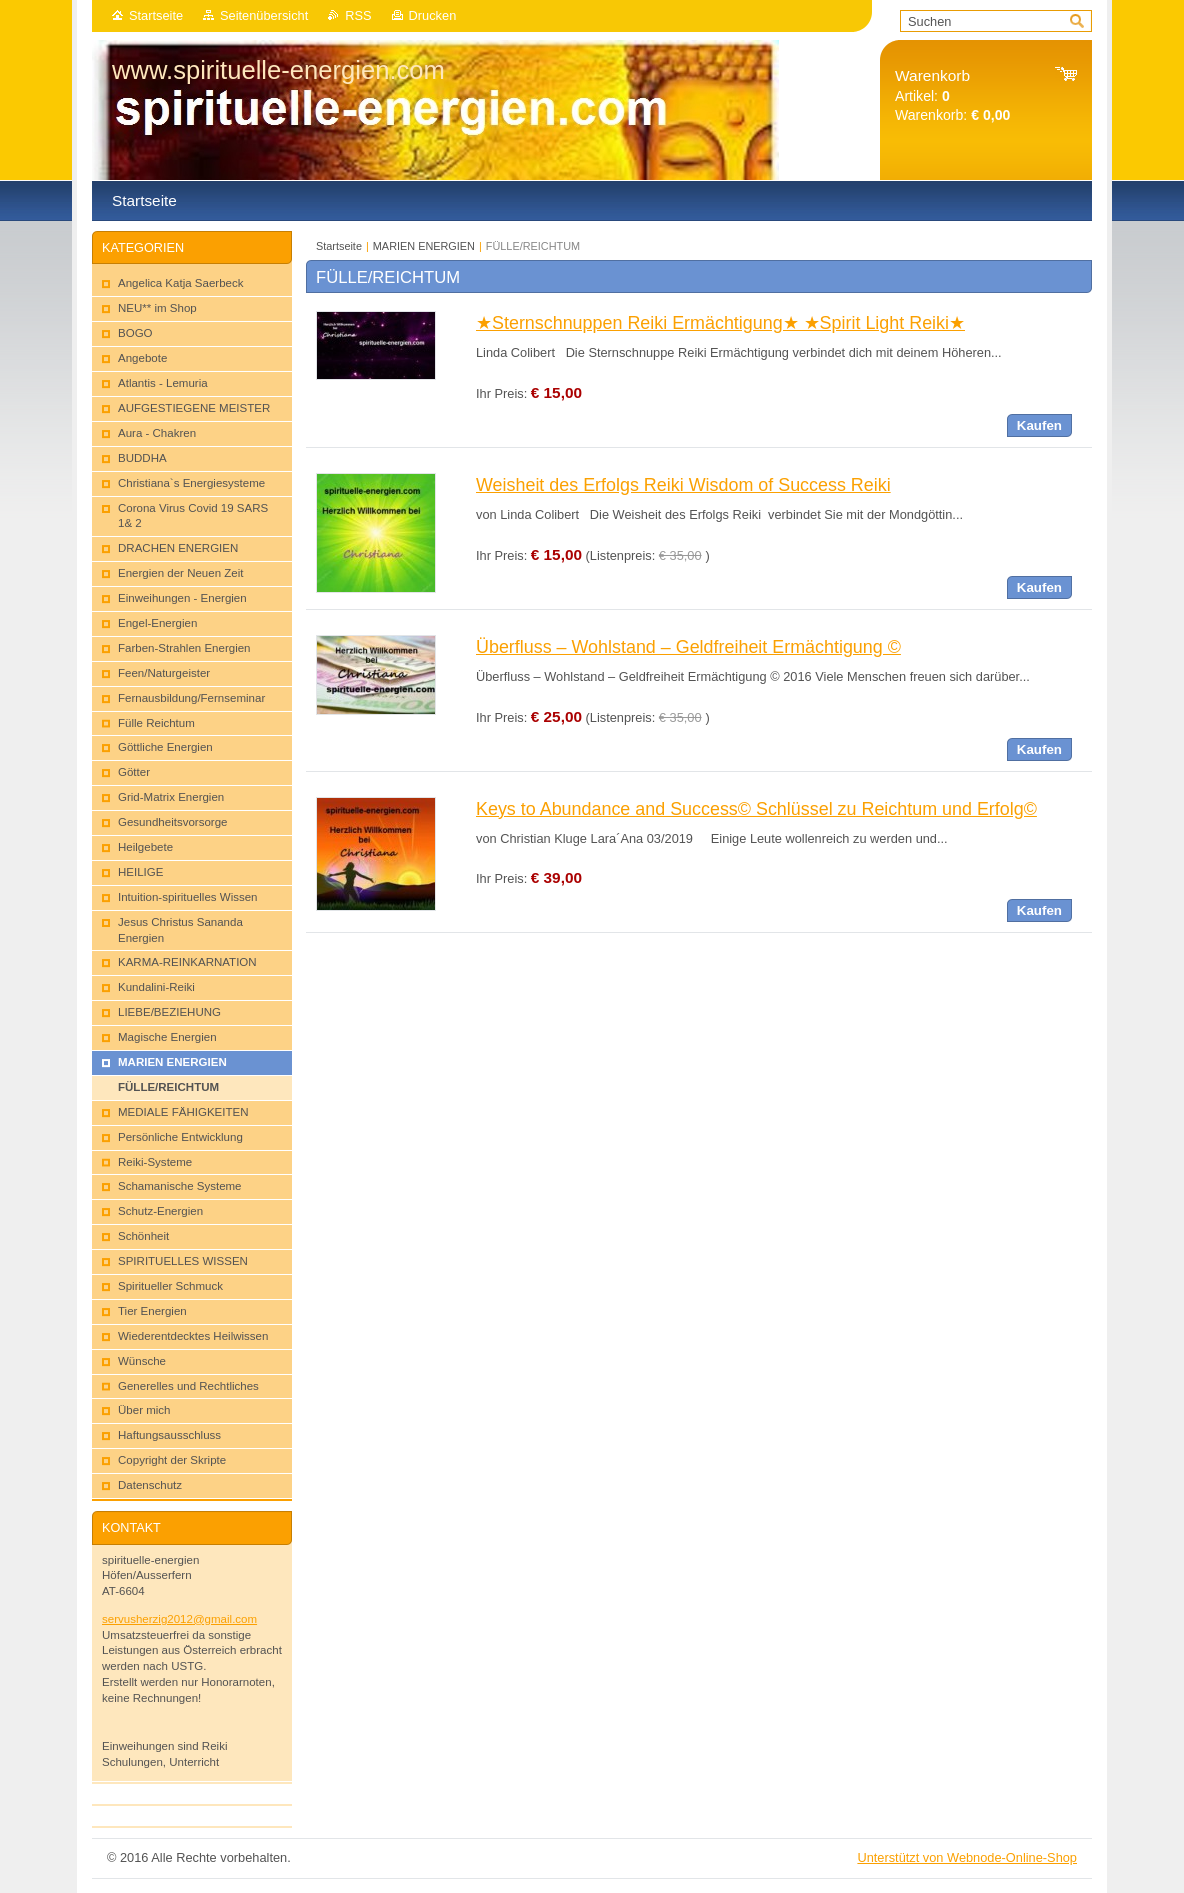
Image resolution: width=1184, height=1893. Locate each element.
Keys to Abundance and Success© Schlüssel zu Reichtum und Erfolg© (756, 809)
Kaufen (1039, 425)
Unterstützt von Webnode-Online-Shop (967, 1857)
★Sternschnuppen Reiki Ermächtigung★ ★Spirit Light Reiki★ (720, 323)
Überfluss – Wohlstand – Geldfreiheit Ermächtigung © (688, 647)
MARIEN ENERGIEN (424, 246)
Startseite (156, 15)
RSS (358, 15)
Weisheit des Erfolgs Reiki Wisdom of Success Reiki (683, 485)
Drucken (433, 15)
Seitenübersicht (264, 15)
